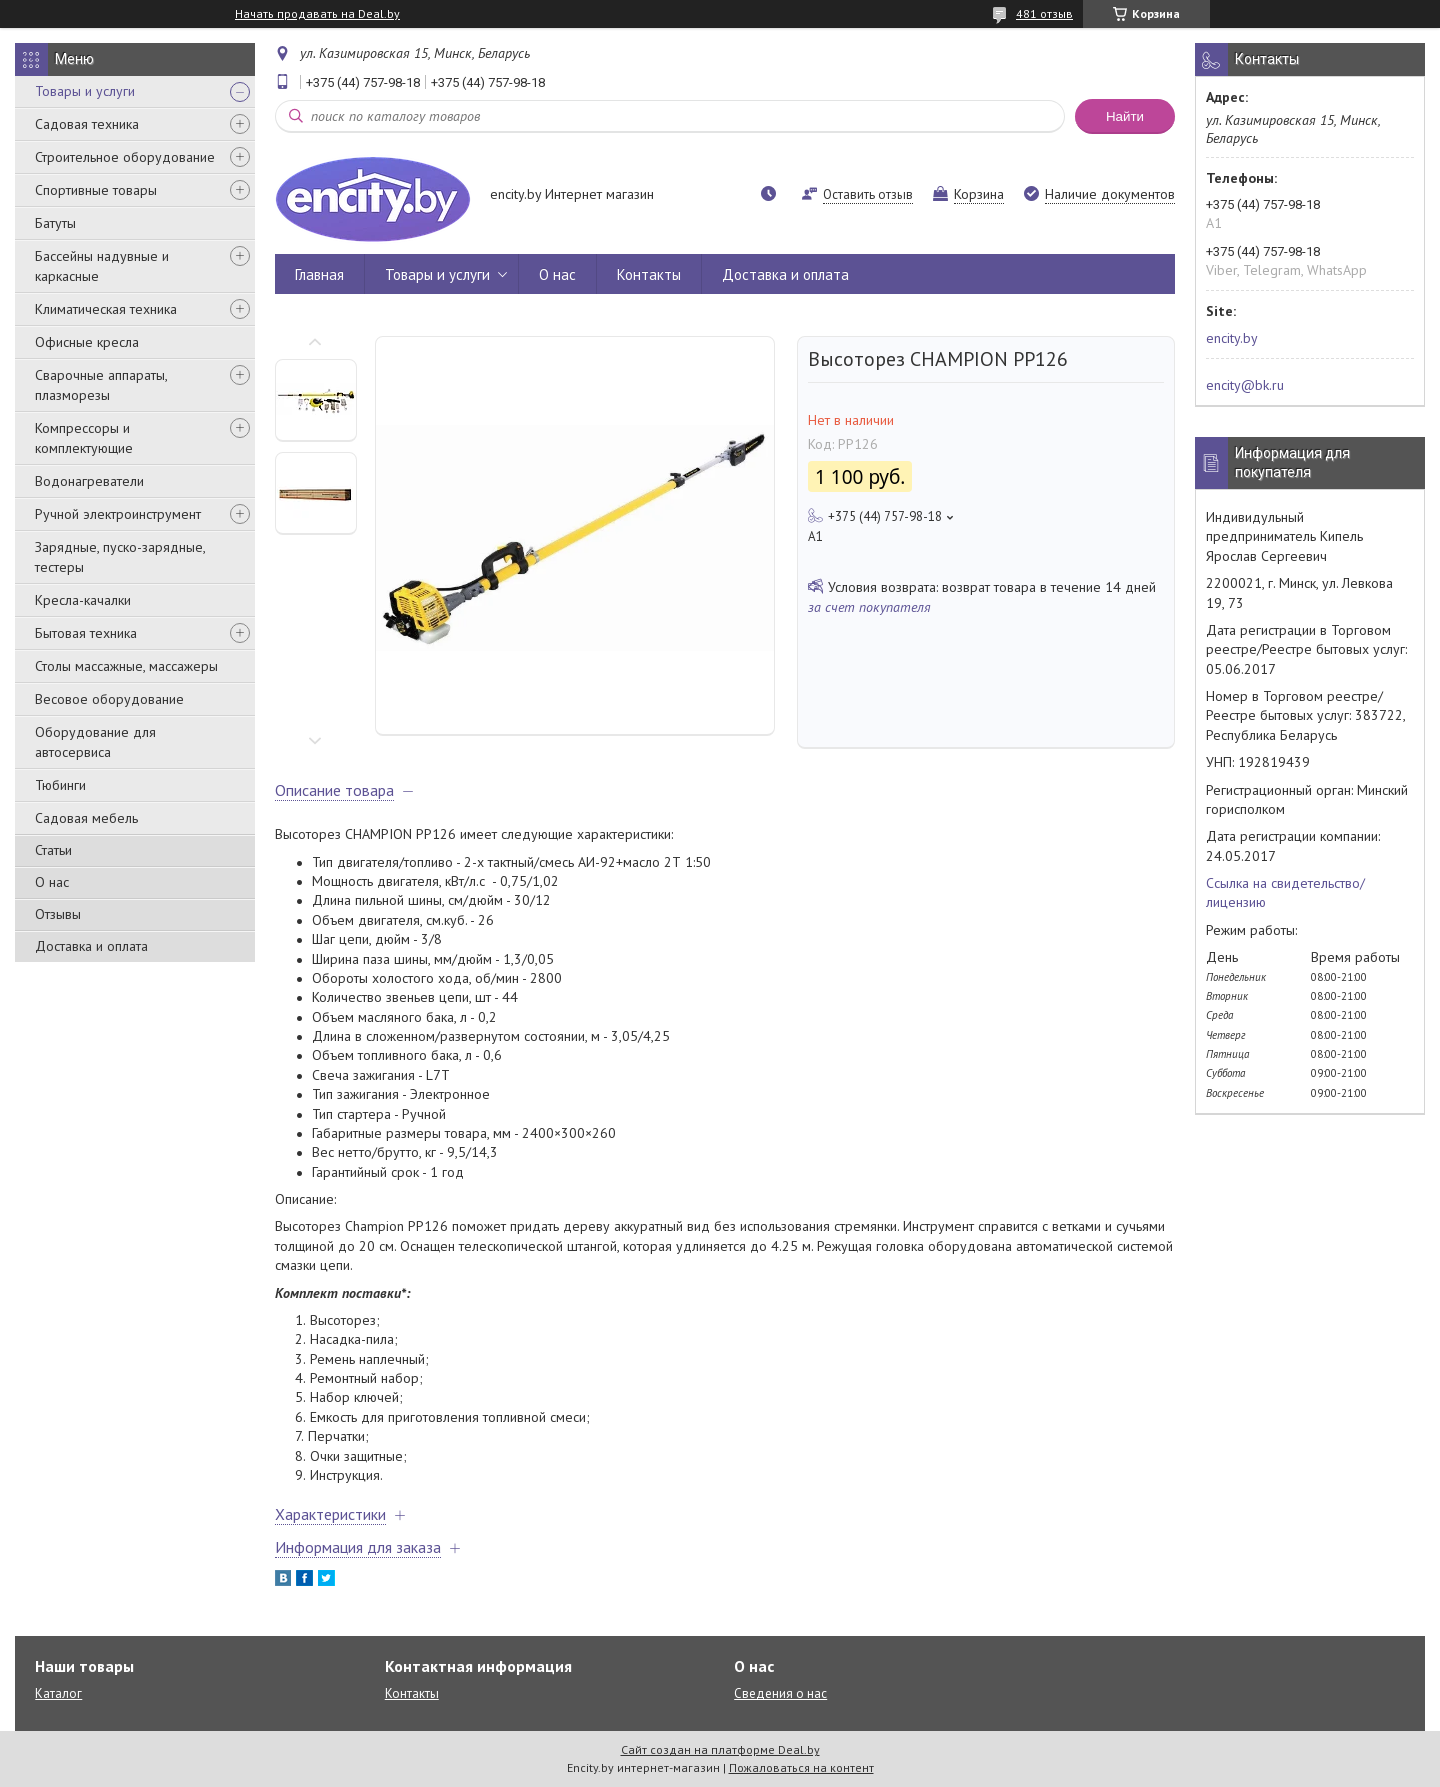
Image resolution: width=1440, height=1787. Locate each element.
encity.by (1232, 338)
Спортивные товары (96, 190)
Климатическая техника (106, 309)
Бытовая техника (86, 633)
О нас (52, 882)
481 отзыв (1044, 13)
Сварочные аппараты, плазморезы (101, 385)
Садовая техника (87, 124)
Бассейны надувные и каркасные (102, 266)
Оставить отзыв (868, 194)
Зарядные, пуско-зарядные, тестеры (120, 557)
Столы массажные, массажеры (126, 666)
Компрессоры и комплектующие (84, 438)
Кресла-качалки (83, 600)
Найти (1125, 116)
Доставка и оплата (91, 946)
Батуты (55, 223)
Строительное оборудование (125, 157)
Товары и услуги (85, 91)
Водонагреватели (89, 481)
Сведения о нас (780, 1693)
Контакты (649, 274)
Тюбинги (60, 785)
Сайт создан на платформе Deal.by (720, 1749)
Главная (319, 274)
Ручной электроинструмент (118, 514)
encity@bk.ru (1245, 385)
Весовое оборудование (109, 699)
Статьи (53, 850)
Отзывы (58, 914)
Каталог (58, 1693)
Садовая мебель (86, 818)
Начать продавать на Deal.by (317, 14)
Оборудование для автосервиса (95, 742)
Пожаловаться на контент (801, 1767)
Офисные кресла (87, 342)
